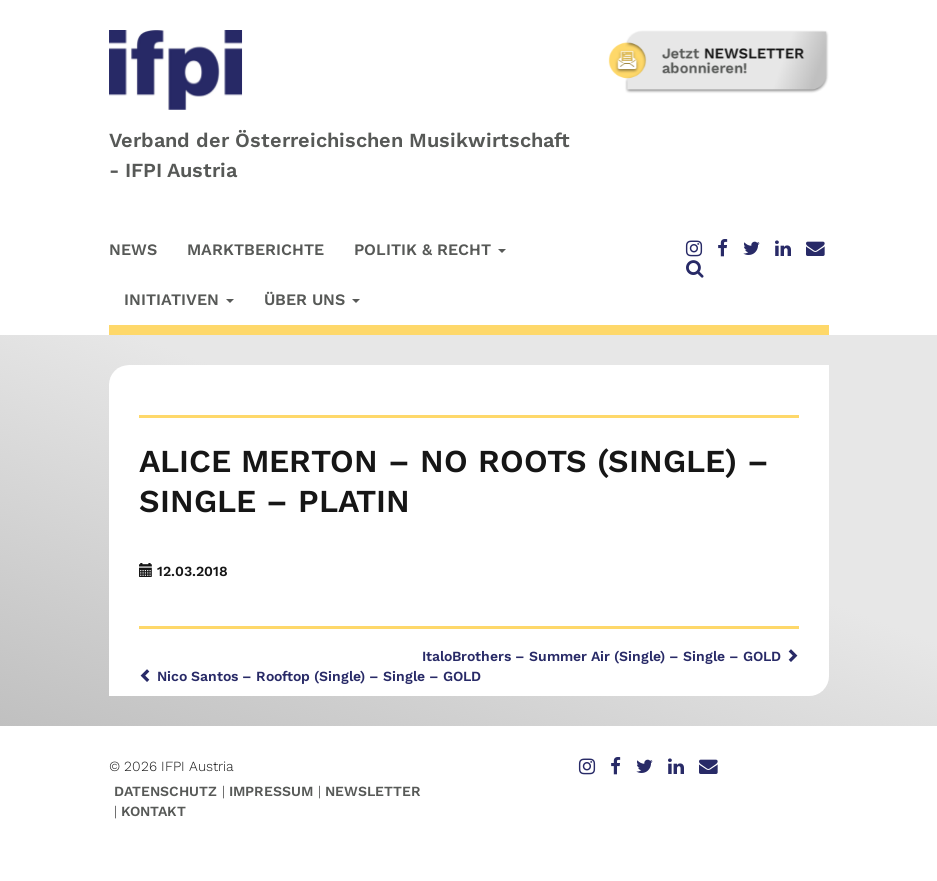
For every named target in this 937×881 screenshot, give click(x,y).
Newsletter (373, 791)
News (133, 249)
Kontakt (153, 811)
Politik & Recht (430, 249)
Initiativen (179, 299)
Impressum (271, 791)
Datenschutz (165, 791)
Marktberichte (255, 249)
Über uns (312, 299)
